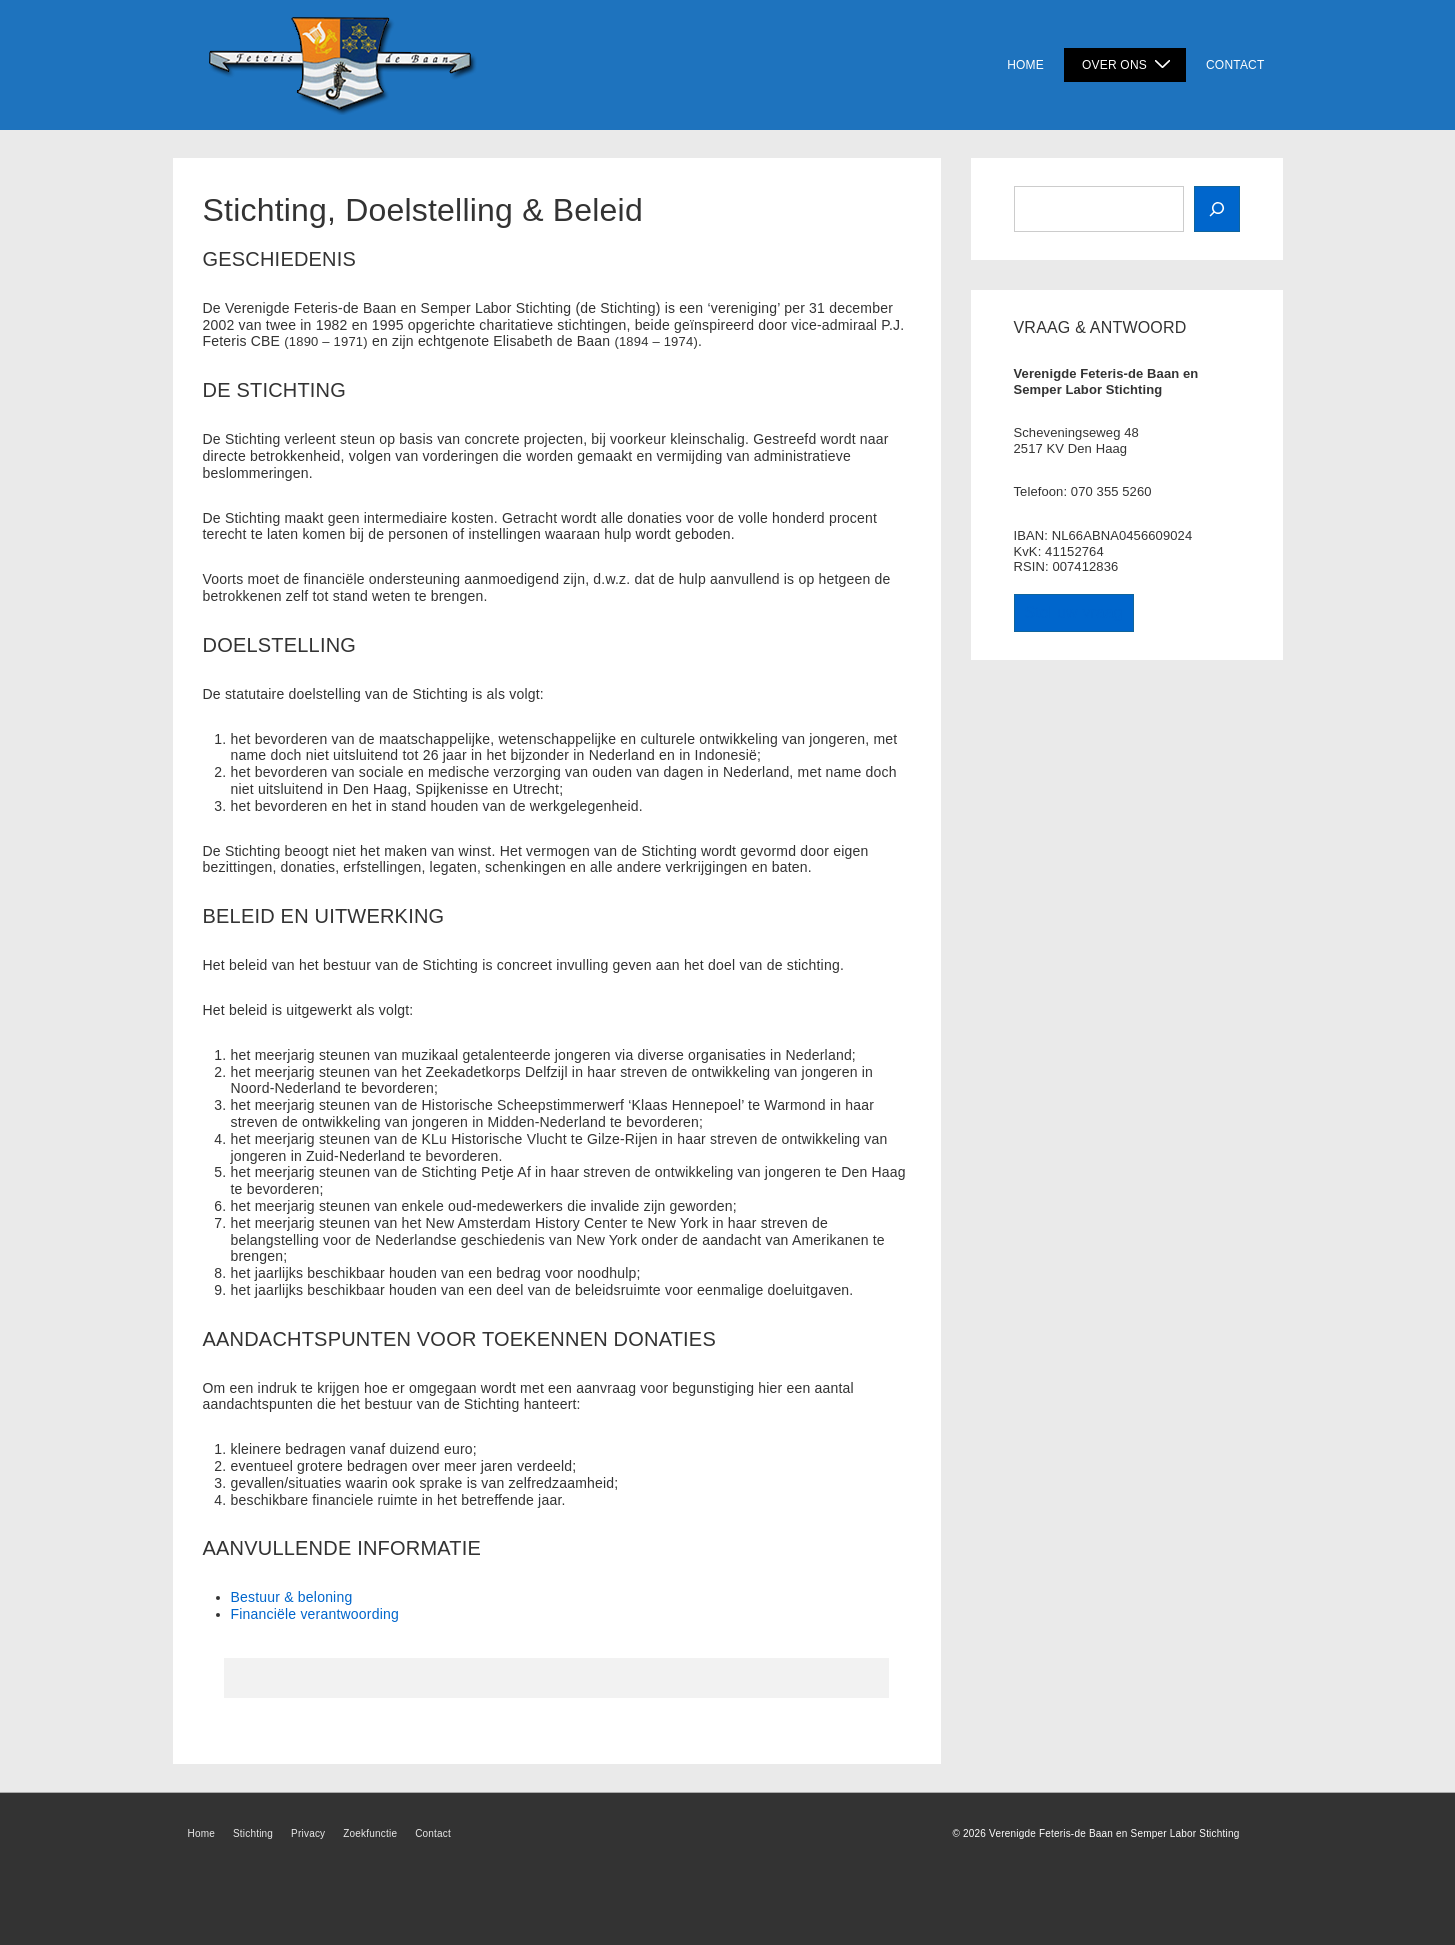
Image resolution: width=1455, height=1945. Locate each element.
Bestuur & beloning (292, 1597)
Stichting (253, 1833)
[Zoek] (1217, 209)
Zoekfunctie (370, 1833)
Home (1025, 65)
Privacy (308, 1833)
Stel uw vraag (1074, 612)
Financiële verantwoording (315, 1614)
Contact (1235, 65)
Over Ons (1129, 64)
